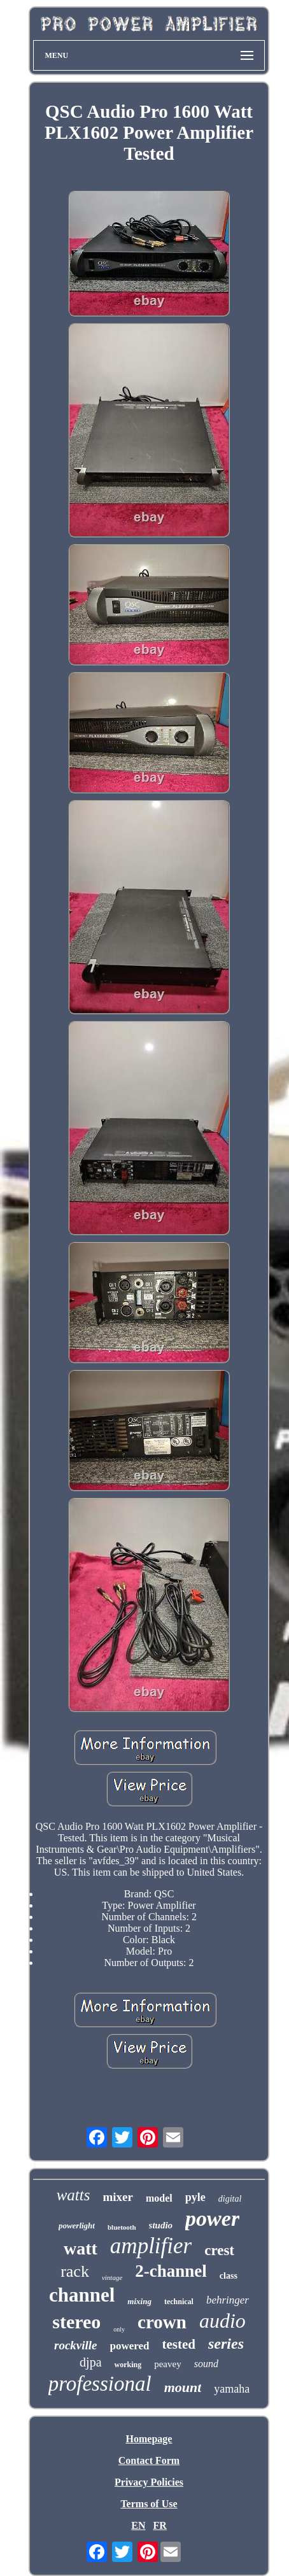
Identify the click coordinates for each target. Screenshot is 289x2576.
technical (179, 2301)
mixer (117, 2197)
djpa (90, 2362)
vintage (112, 2277)
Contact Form (149, 2460)
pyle (195, 2197)
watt (80, 2248)
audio (222, 2320)
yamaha (232, 2388)
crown (162, 2322)
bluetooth (122, 2227)
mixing (139, 2301)
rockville (75, 2345)
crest (219, 2250)
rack (74, 2271)
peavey (167, 2364)
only (119, 2329)
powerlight (77, 2225)
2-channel (171, 2271)
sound (206, 2363)
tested (178, 2344)
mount (183, 2387)
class (228, 2276)
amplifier (151, 2245)
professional (100, 2383)
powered (130, 2346)
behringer (227, 2300)
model (159, 2198)
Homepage (149, 2438)
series (226, 2343)
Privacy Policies (149, 2482)
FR (159, 2525)
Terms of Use (148, 2503)
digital (230, 2199)
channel (82, 2295)
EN (138, 2525)
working (128, 2364)
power (212, 2218)
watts (73, 2195)
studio (161, 2225)
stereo (76, 2321)
